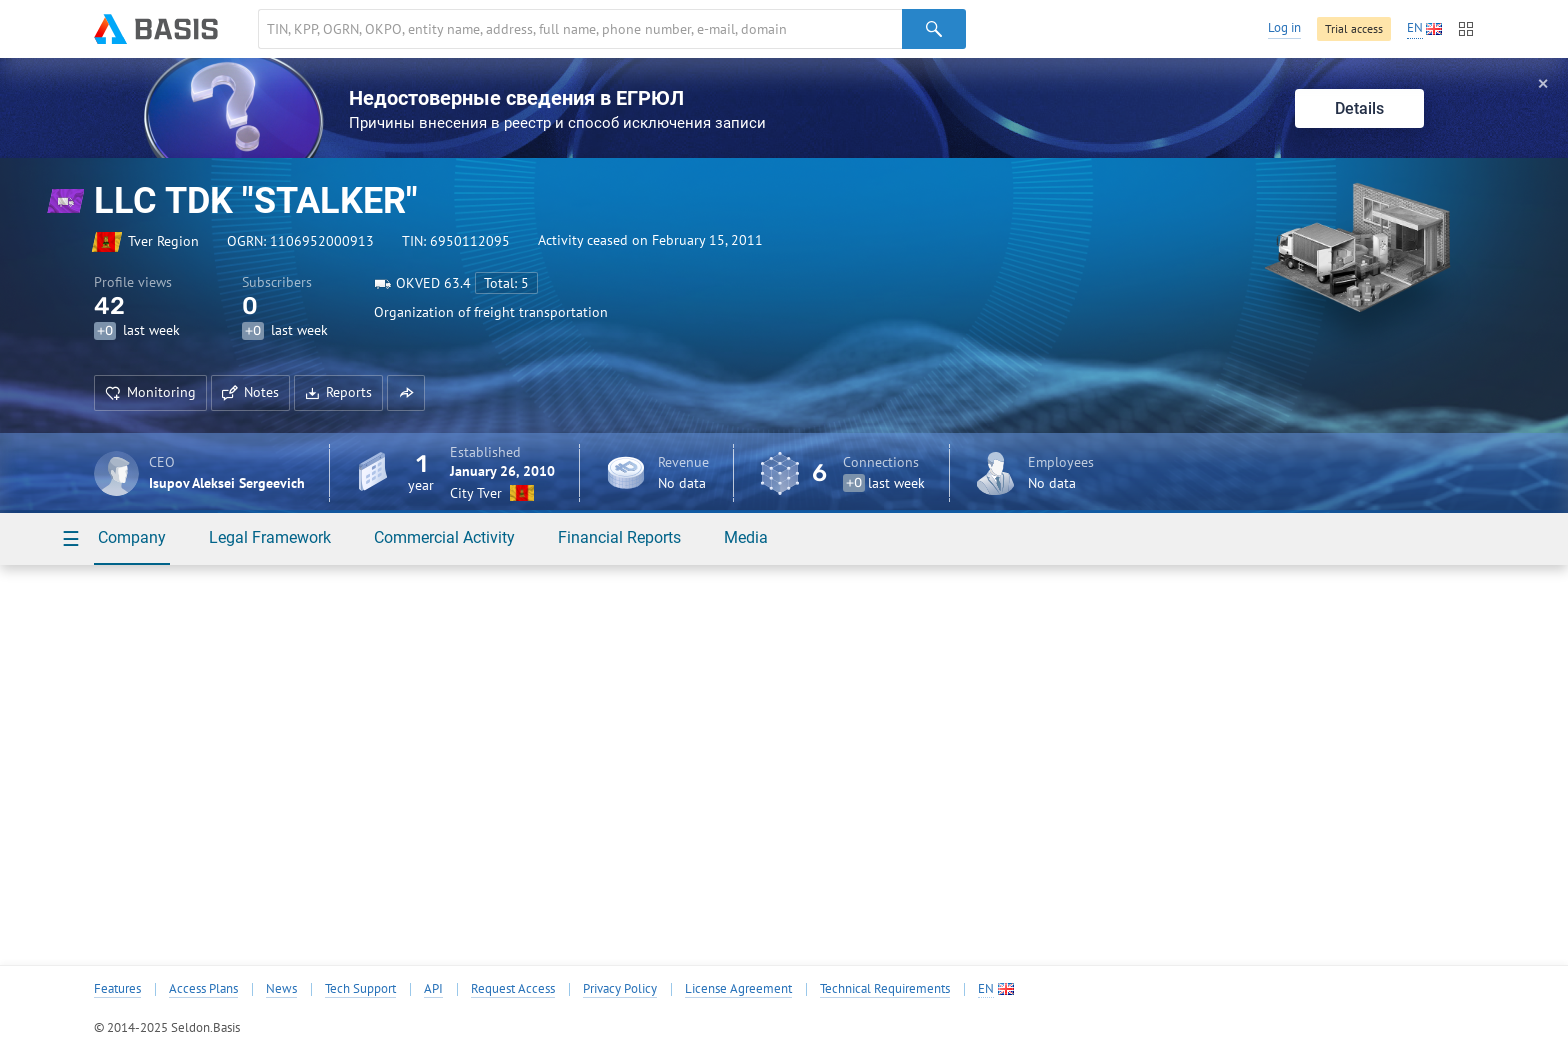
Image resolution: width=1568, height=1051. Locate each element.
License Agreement (738, 989)
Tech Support (360, 989)
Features (117, 989)
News (281, 989)
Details (1359, 108)
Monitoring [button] (150, 392)
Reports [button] (338, 392)
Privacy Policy (620, 989)
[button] (406, 393)
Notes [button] (250, 392)
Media (746, 537)
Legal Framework (270, 537)
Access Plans (203, 989)
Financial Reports (619, 537)
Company (132, 537)
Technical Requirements (885, 989)
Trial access (1354, 28)
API (433, 989)
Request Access (513, 989)
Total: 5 (506, 283)
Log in (1284, 27)
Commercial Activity (444, 537)
